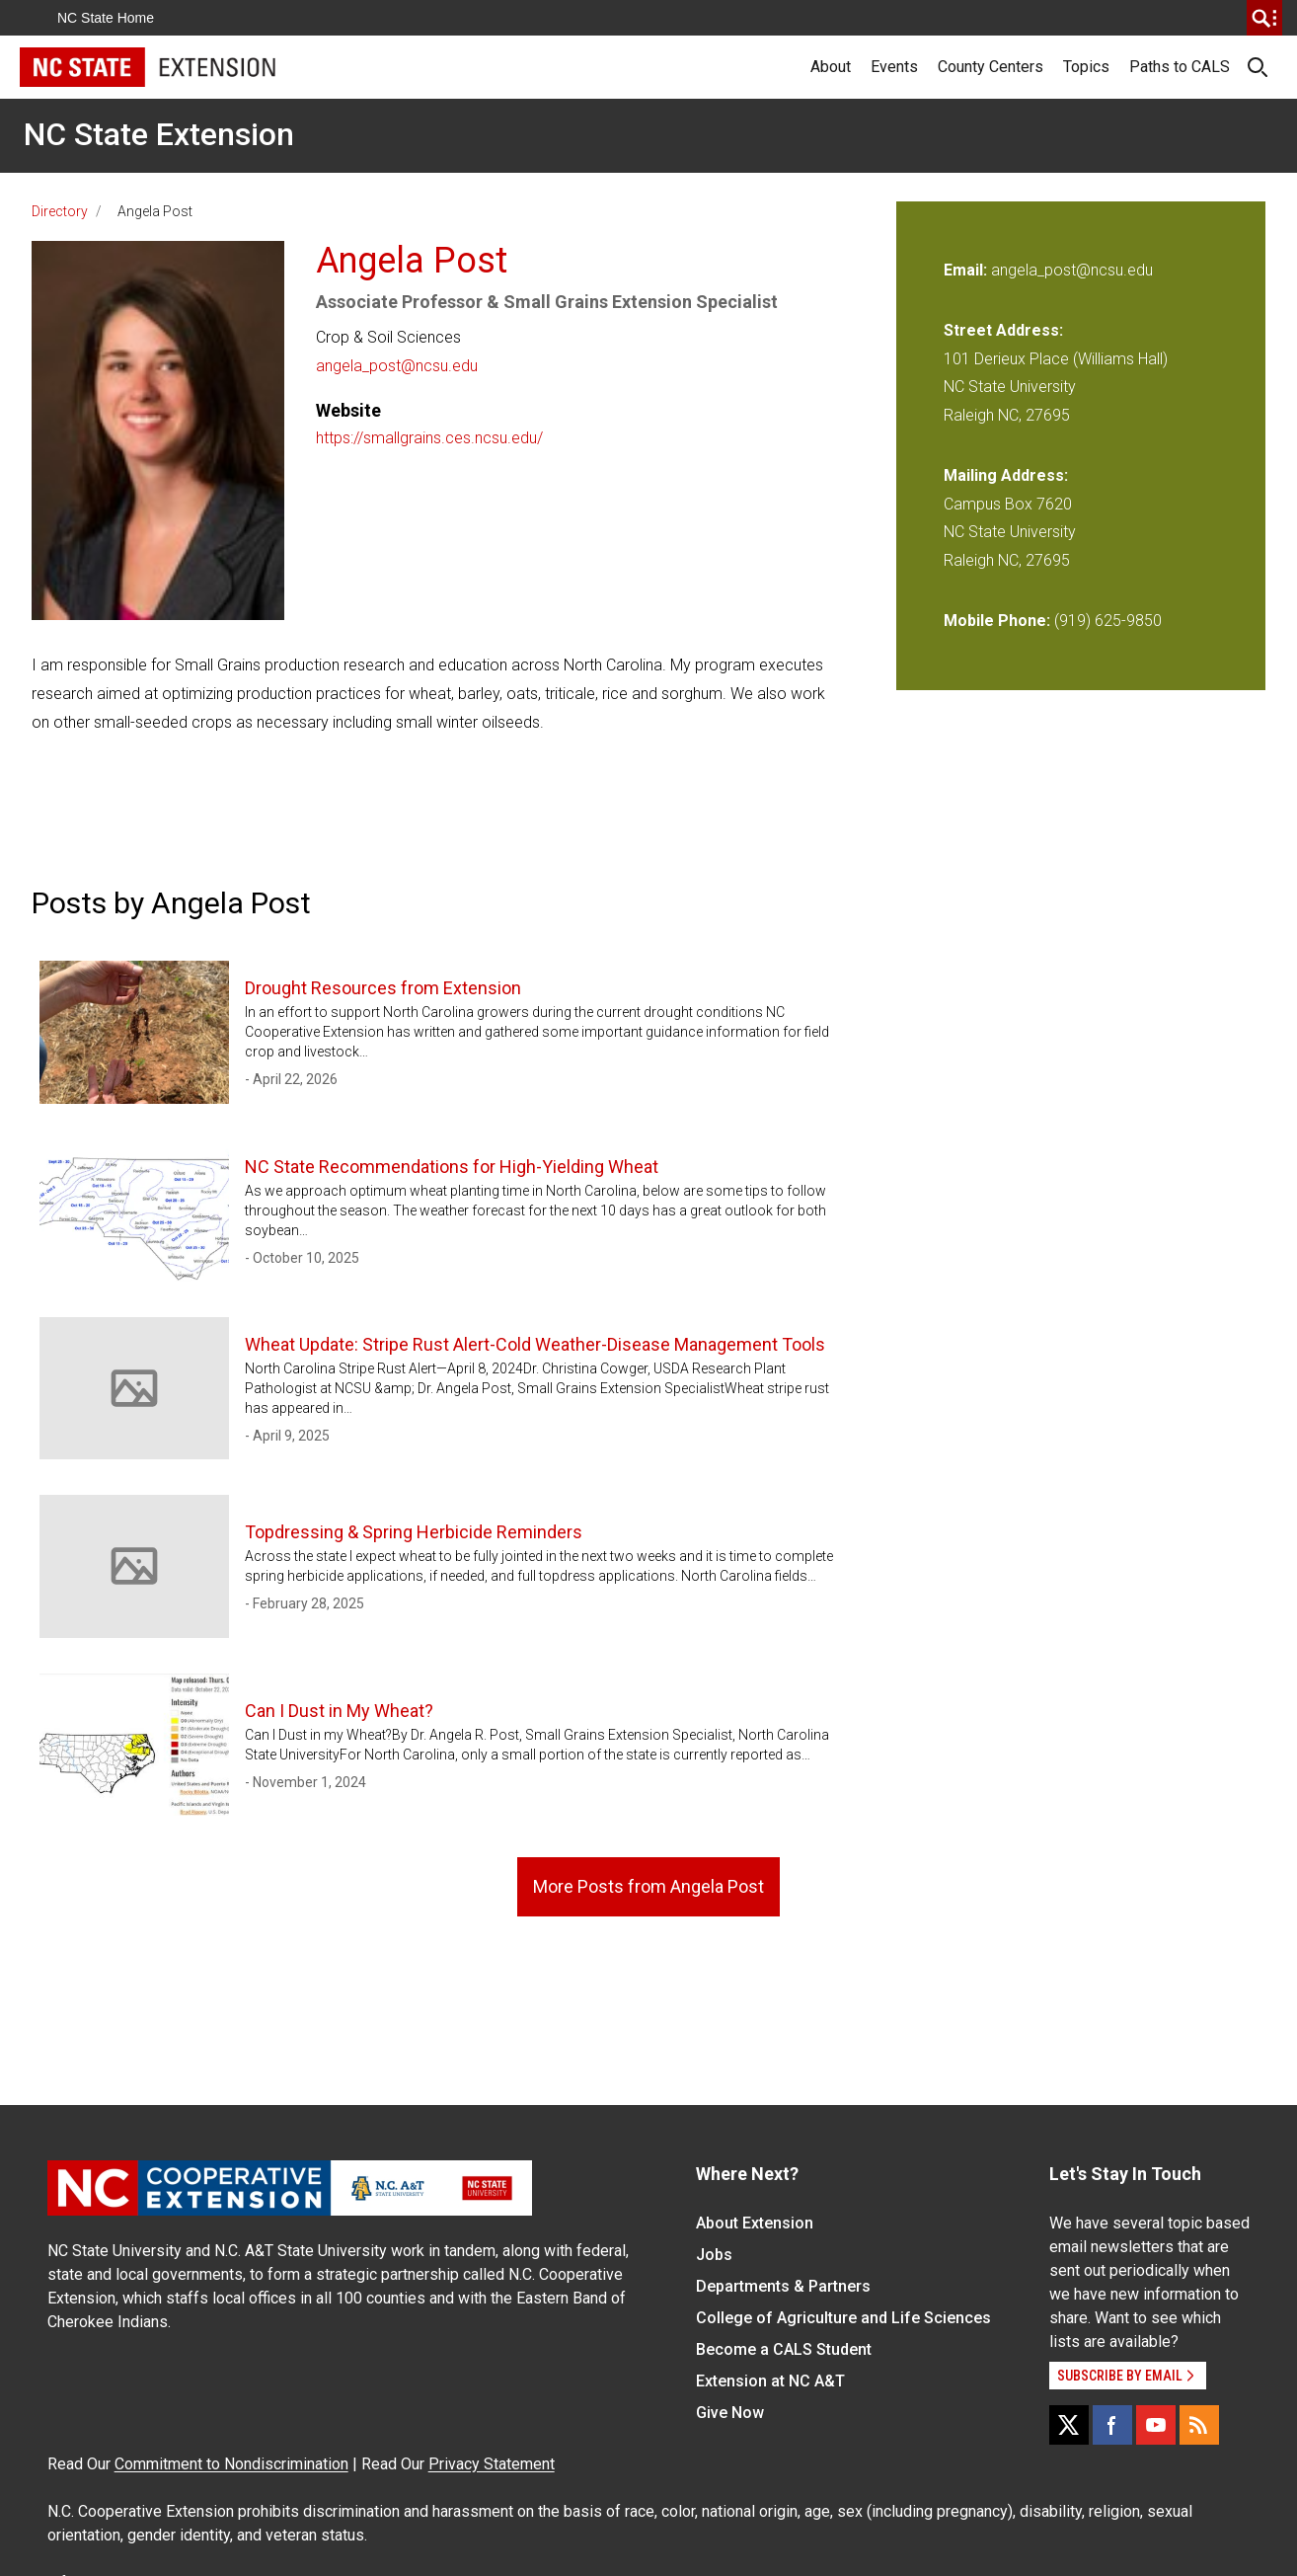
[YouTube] (1156, 2425)
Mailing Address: (1006, 475)
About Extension (754, 2223)
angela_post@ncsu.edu (397, 365)
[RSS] (1199, 2425)
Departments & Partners (783, 2286)
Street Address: (1003, 330)
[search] (1264, 18)
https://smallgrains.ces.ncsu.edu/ (429, 438)
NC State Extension (159, 134)
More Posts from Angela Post (648, 1886)
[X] (1069, 2425)
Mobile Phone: (997, 620)
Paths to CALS (1179, 66)
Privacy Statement (491, 2464)
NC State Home (105, 18)
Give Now (730, 2412)
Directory (60, 211)
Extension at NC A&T (770, 2381)
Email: (967, 270)
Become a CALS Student (784, 2349)
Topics (1086, 66)
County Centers (990, 66)
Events (894, 66)
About (830, 66)
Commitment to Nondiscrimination (231, 2464)
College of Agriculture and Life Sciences (843, 2317)
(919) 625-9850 (1108, 620)
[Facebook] (1112, 2425)
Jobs (714, 2254)
